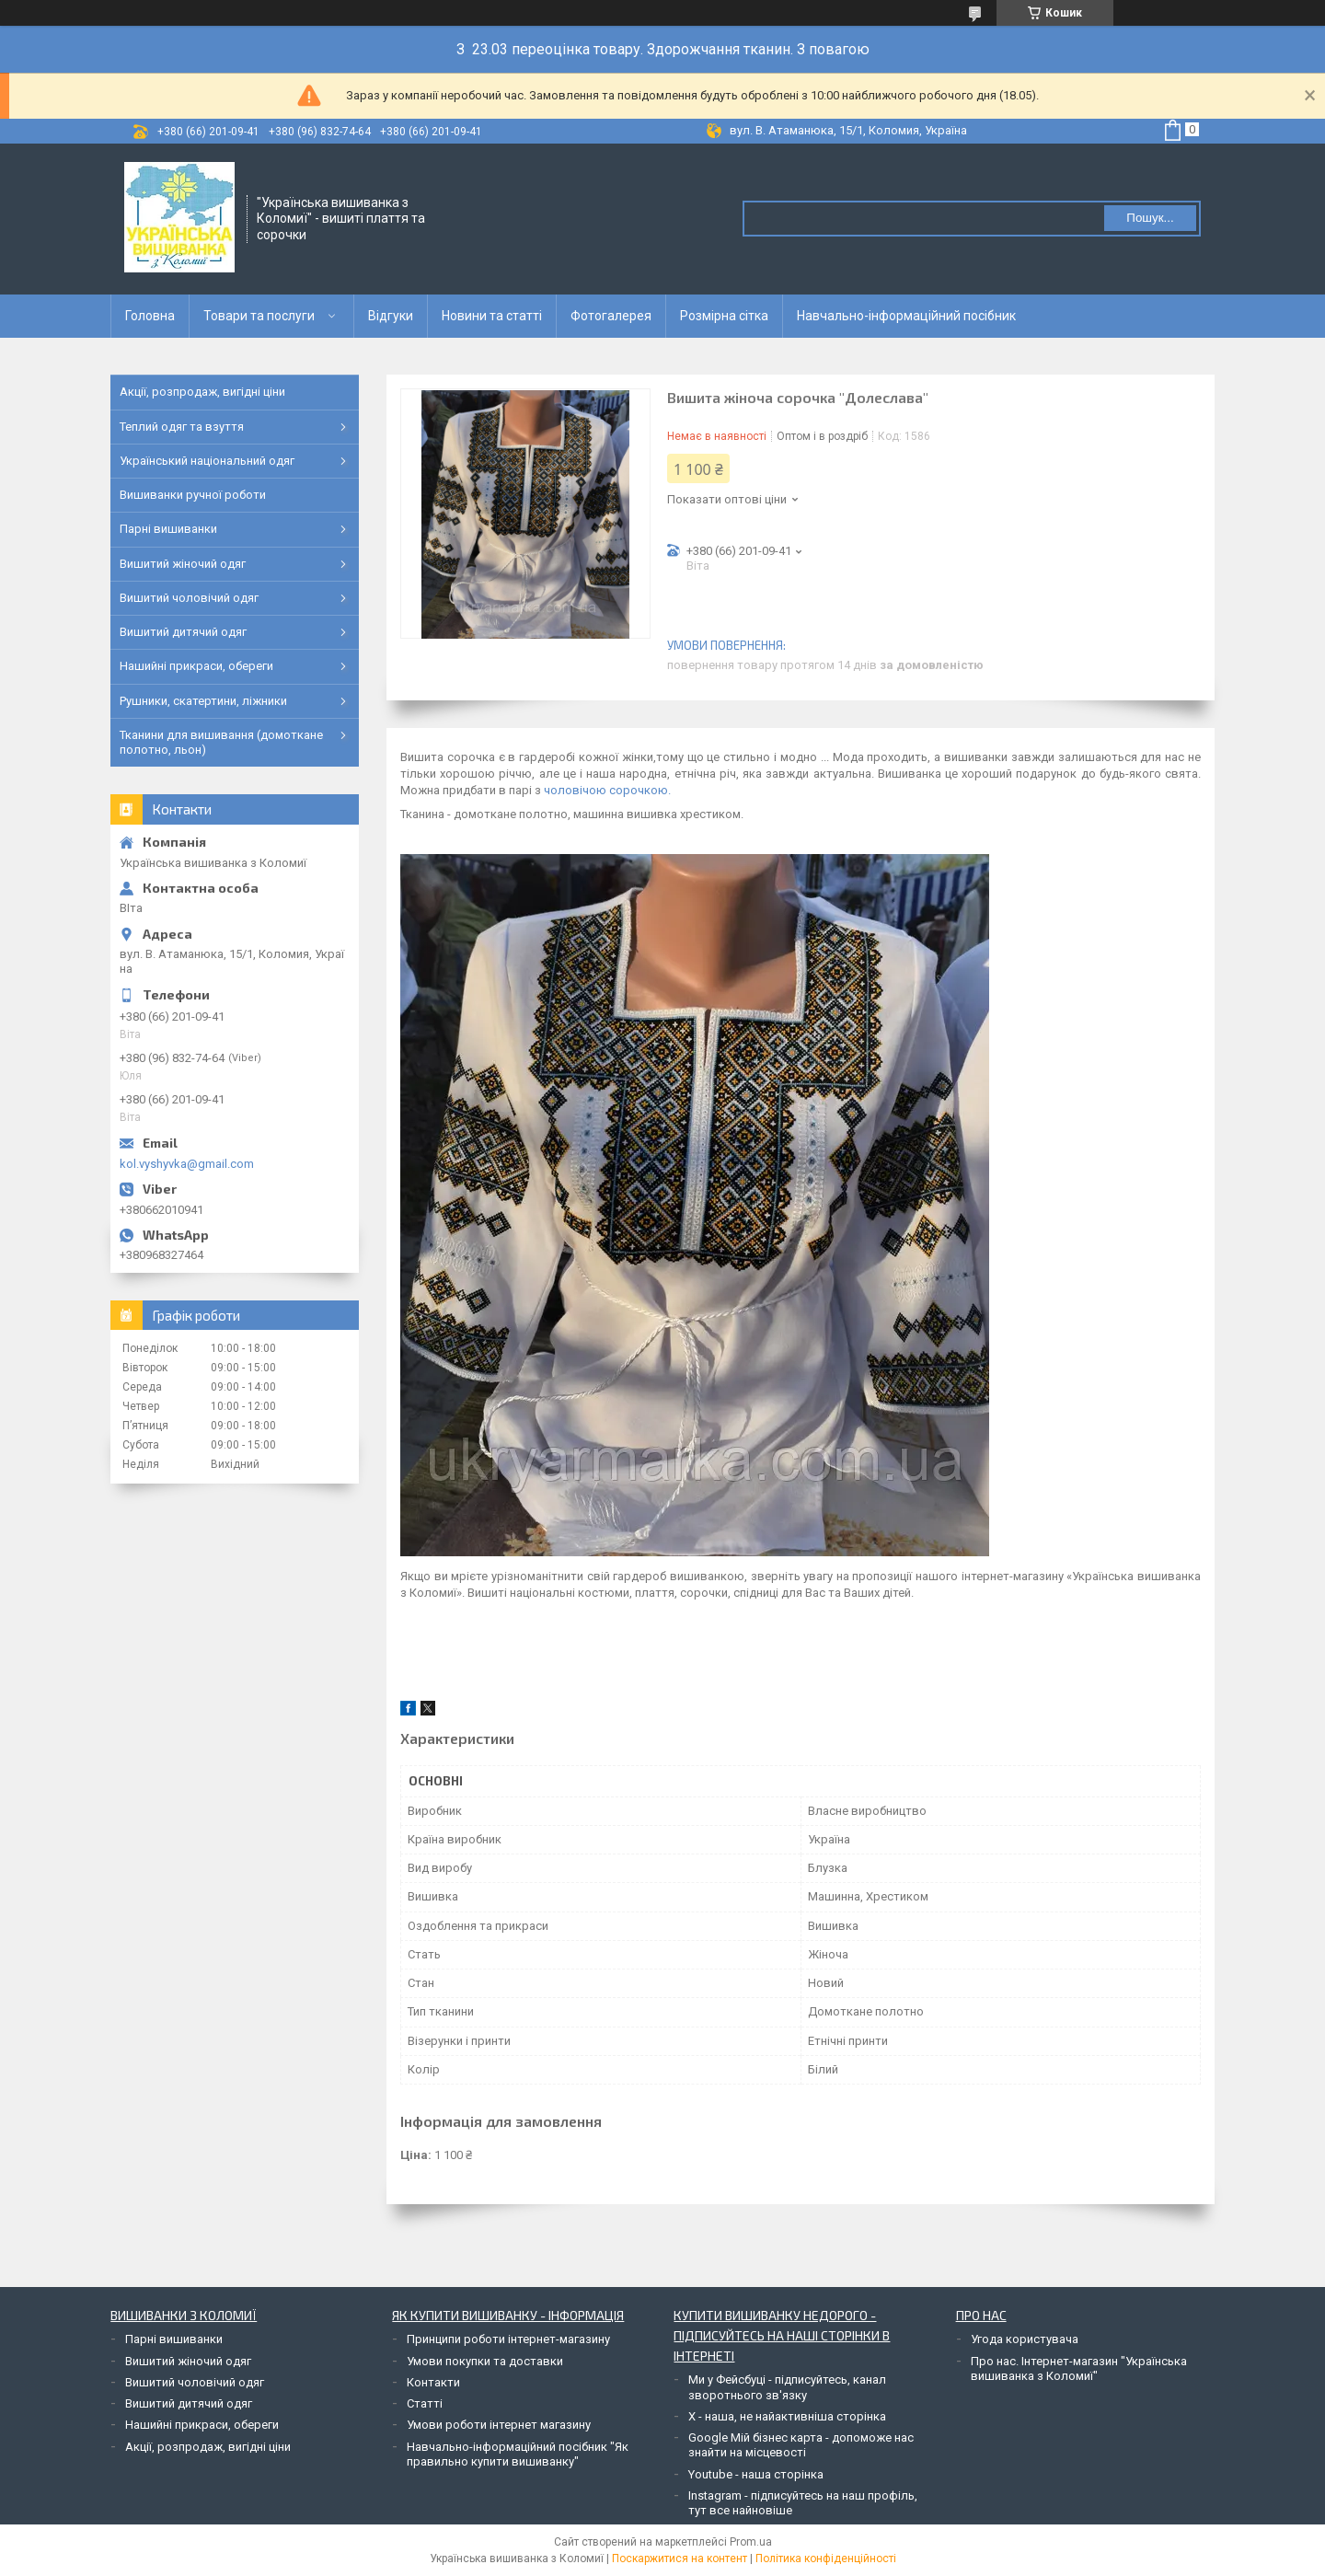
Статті (425, 2403)
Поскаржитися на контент (679, 2558)
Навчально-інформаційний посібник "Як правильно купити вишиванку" (517, 2454)
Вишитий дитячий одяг (183, 632)
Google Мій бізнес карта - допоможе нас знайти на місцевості (801, 2445)
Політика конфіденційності (825, 2558)
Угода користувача (1024, 2339)
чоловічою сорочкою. (607, 790)
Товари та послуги (259, 315)
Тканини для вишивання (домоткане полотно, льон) (221, 742)
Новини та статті (492, 315)
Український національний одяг (207, 461)
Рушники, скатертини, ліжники (203, 701)
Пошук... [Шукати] (1149, 218)
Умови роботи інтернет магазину (499, 2425)
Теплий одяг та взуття (182, 426)
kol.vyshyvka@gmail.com (187, 1164)
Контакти (433, 2382)
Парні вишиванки (168, 529)
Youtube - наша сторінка (756, 2474)
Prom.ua (751, 2542)
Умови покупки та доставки (485, 2361)
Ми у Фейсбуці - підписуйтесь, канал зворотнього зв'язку (787, 2387)
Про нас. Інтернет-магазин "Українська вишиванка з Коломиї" (1079, 2368)
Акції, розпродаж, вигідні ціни (202, 392)
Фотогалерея (610, 315)
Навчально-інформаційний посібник (906, 315)
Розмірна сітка (724, 315)
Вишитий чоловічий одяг (189, 598)
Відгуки (390, 315)
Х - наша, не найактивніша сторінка (787, 2416)
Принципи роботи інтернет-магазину (508, 2339)
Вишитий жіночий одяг (183, 564)
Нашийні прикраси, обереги (196, 666)
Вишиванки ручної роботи (193, 495)
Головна (150, 315)
